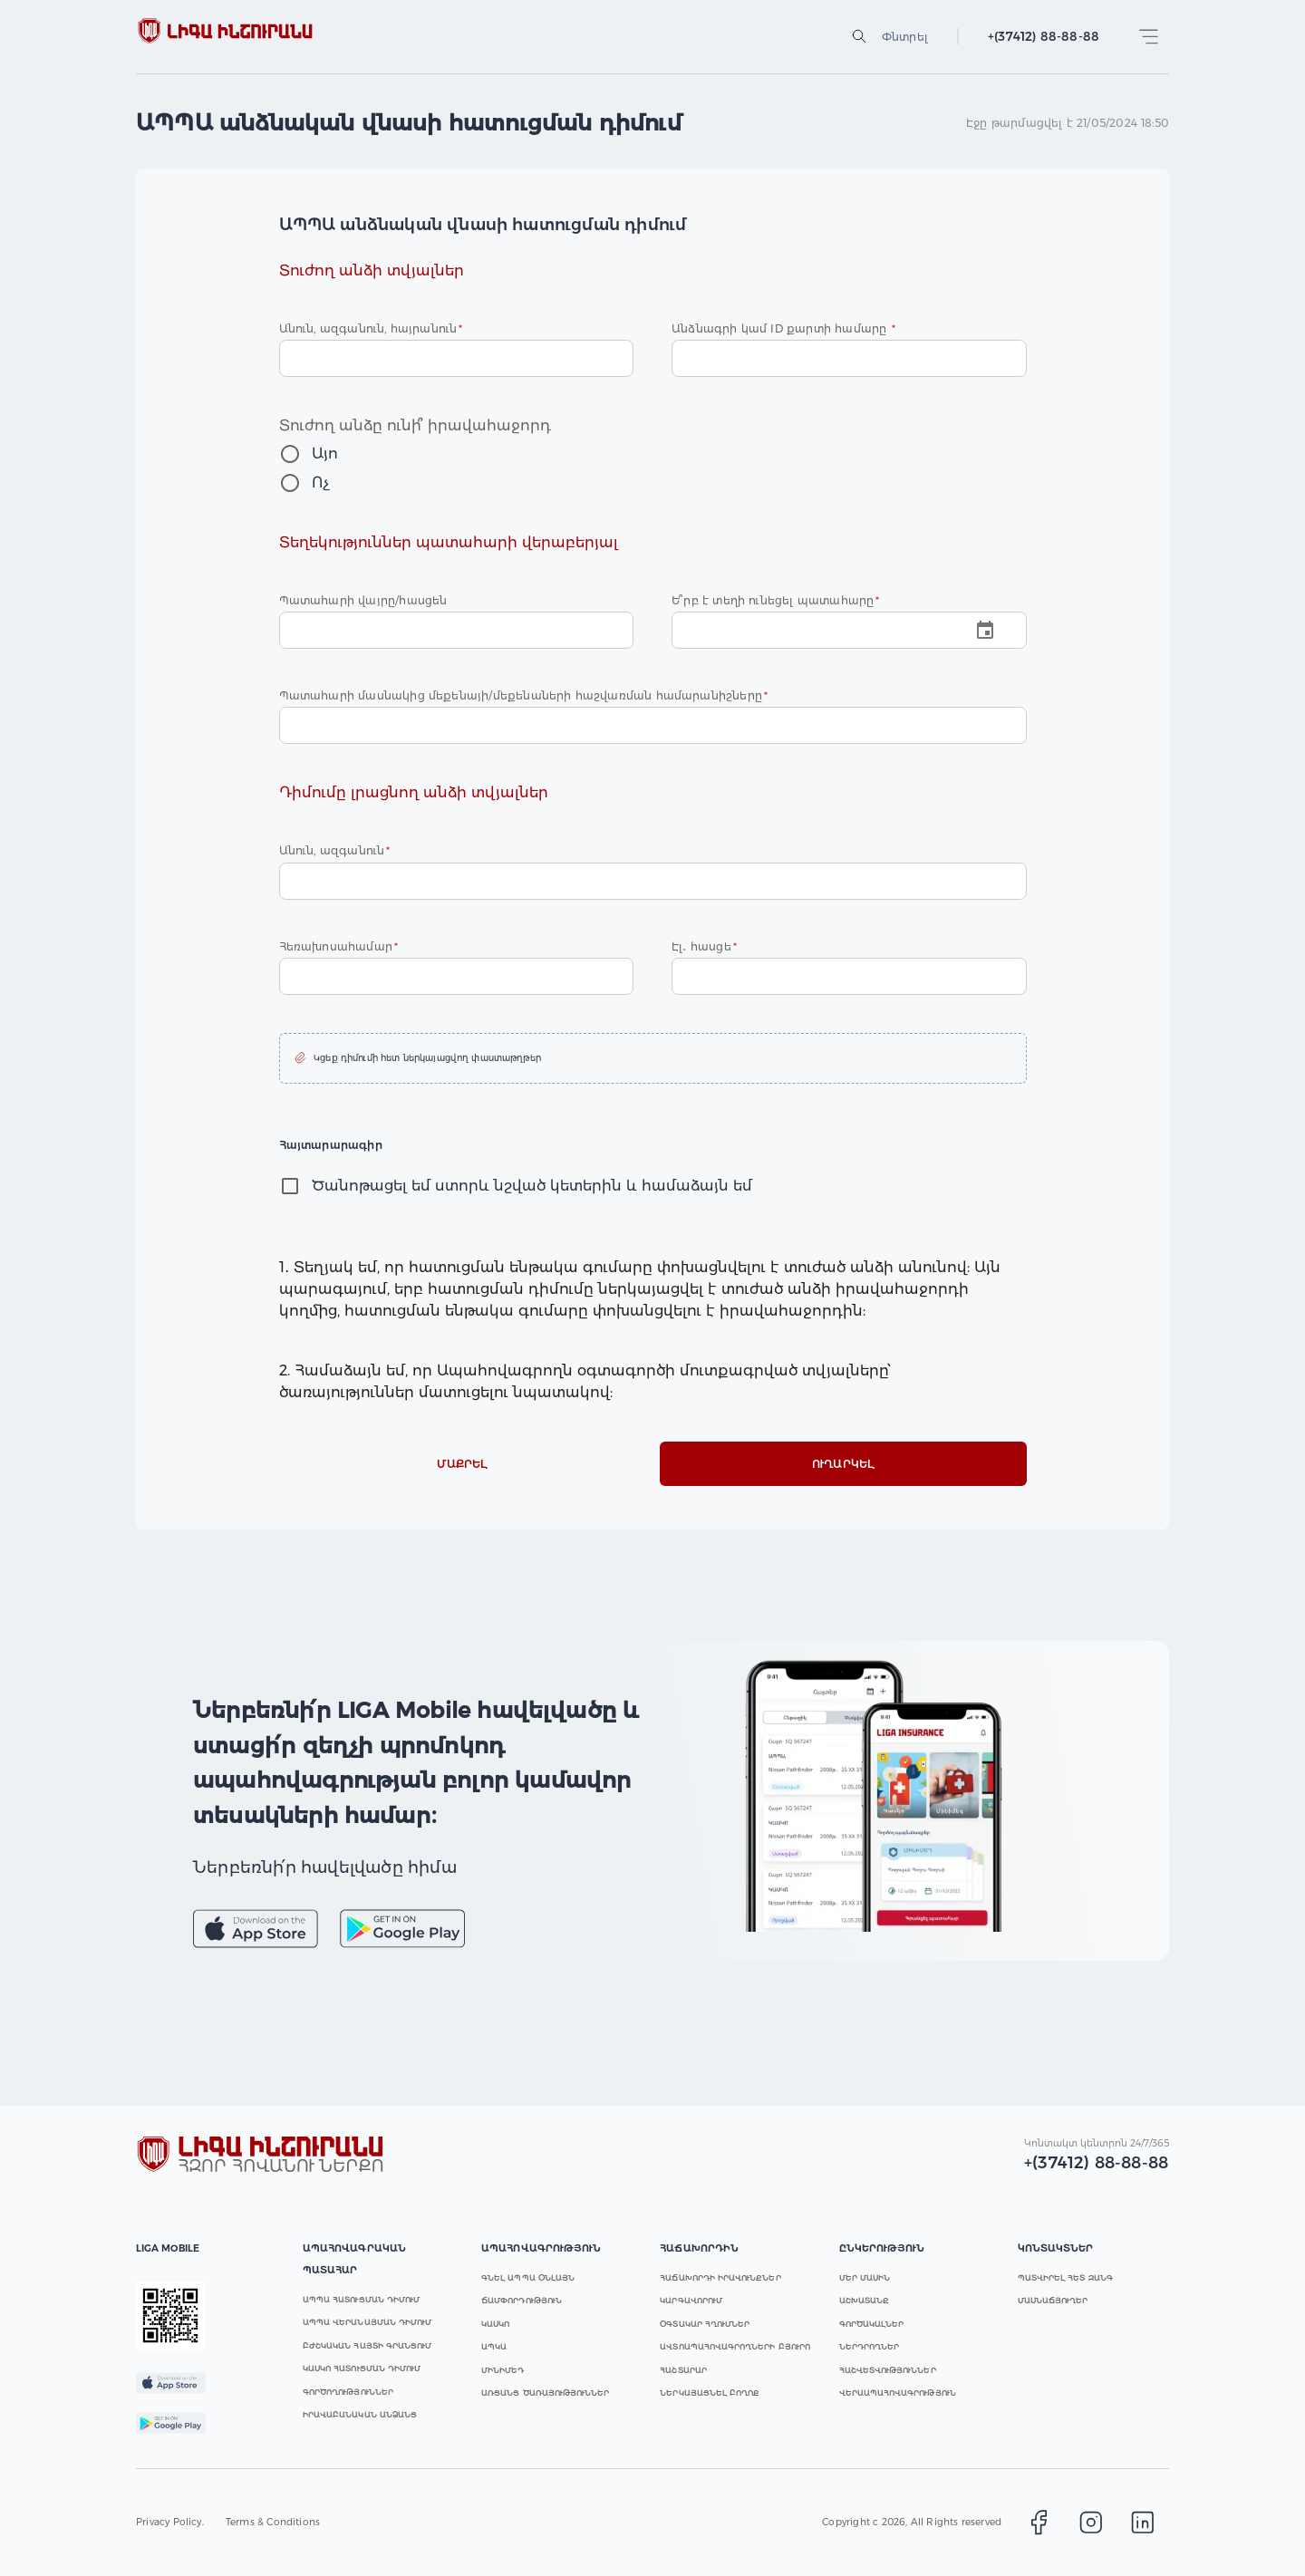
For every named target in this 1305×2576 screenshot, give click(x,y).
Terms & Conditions (273, 2522)
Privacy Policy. (170, 2522)
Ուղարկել (843, 1464)
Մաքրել (462, 1464)
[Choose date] (849, 630)
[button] (653, 1058)
